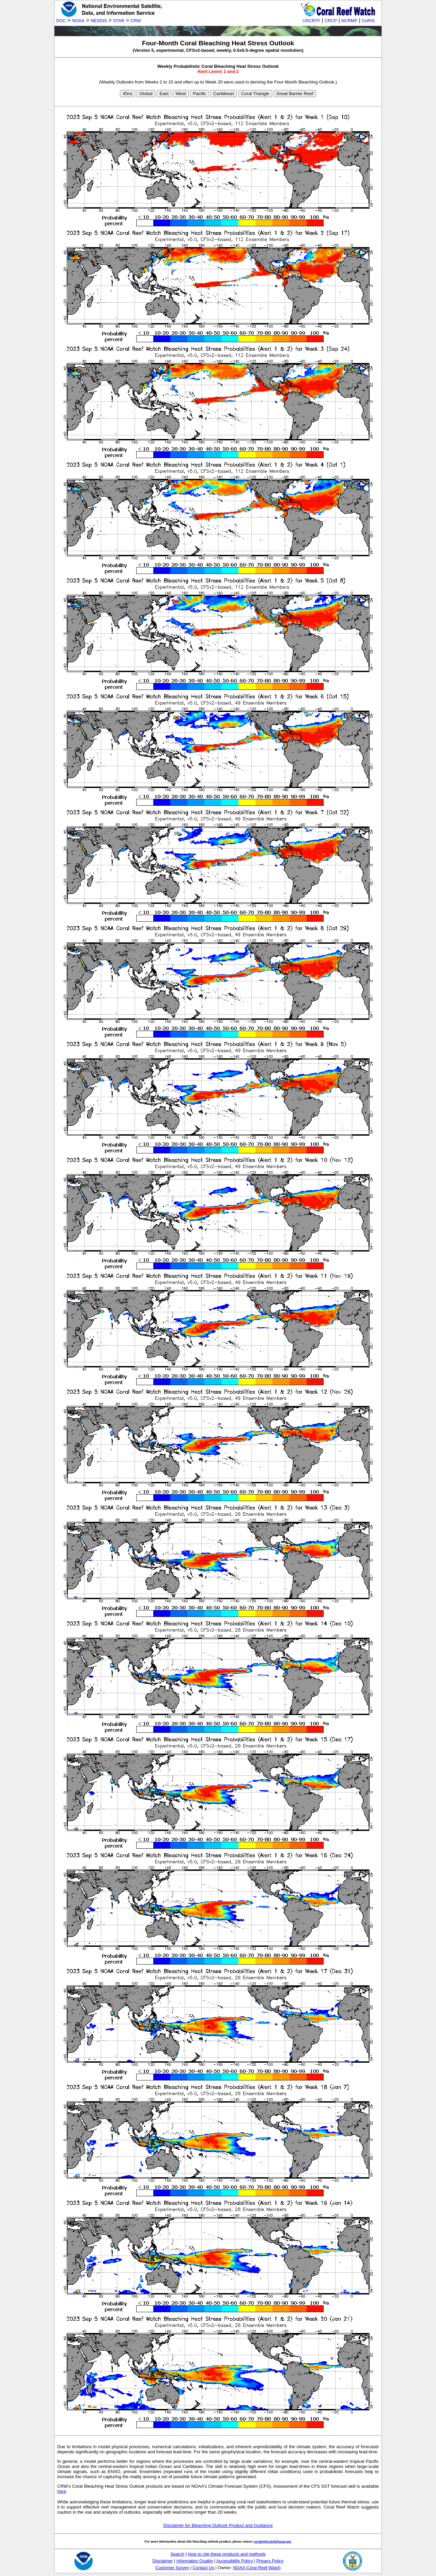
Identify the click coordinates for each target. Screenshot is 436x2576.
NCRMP (349, 20)
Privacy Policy (270, 2560)
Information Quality (194, 2560)
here (61, 2491)
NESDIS (99, 20)
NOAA (78, 20)
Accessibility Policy (234, 2560)
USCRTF (311, 20)
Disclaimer (163, 2560)
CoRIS (368, 20)
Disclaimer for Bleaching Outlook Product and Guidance (218, 2525)
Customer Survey (172, 2567)
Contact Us (203, 2567)
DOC (61, 20)
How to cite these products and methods (226, 2554)
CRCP (331, 20)
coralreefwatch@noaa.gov (273, 2541)
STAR (118, 20)
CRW (136, 20)
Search (177, 2554)
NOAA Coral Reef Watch (257, 2567)
